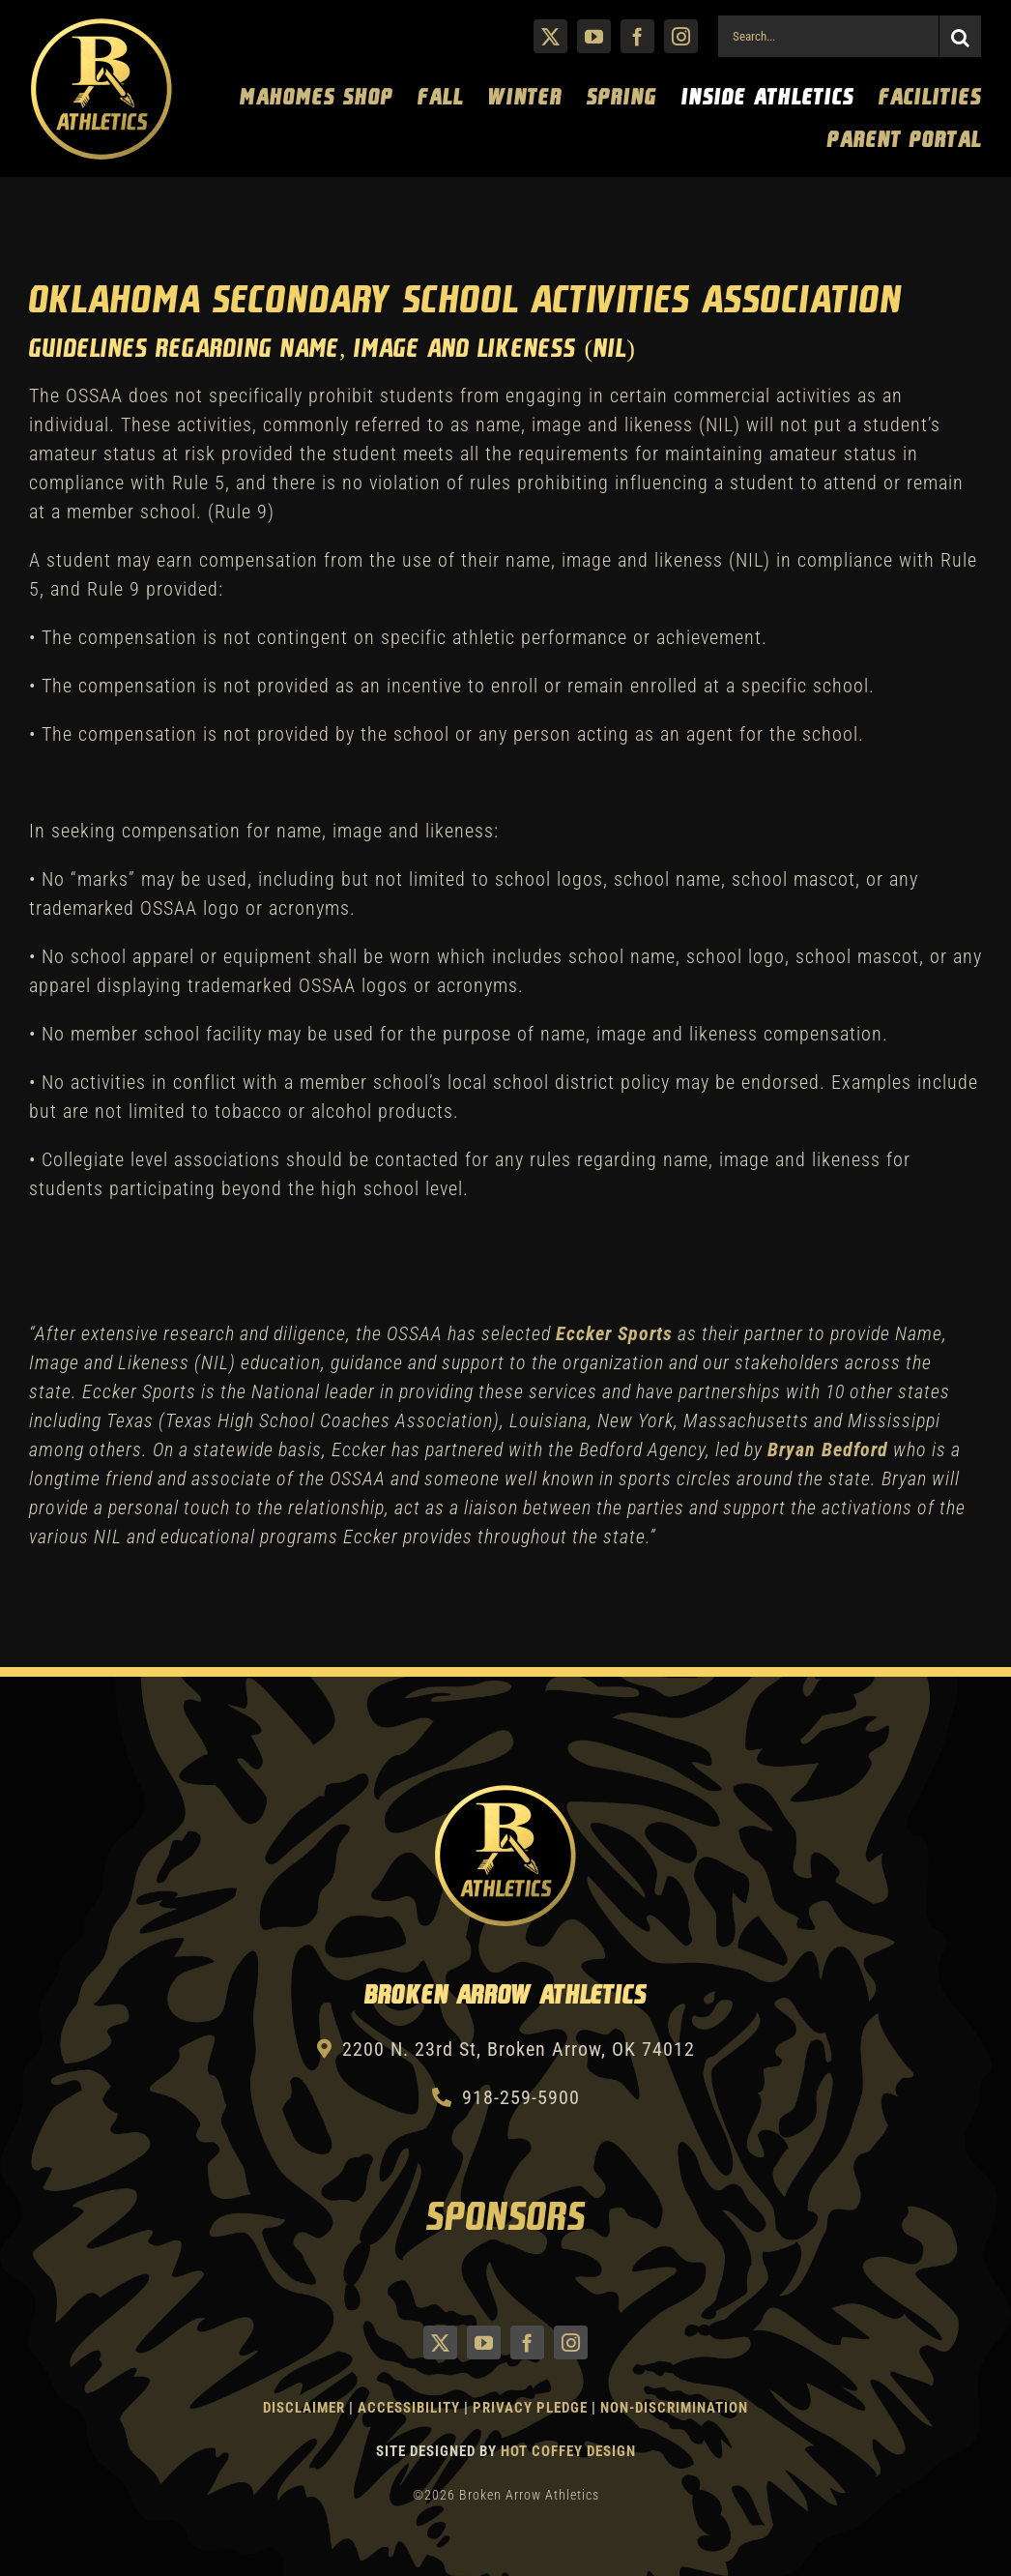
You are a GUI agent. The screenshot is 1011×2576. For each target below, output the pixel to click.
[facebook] (637, 36)
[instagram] (681, 36)
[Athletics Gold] (101, 26)
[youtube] (594, 36)
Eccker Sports (614, 1333)
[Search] (960, 36)
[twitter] (550, 36)
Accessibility (411, 2407)
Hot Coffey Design (568, 2451)
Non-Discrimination (674, 2407)
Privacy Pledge (530, 2407)
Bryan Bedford (827, 1449)
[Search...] (828, 36)
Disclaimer (304, 2407)
